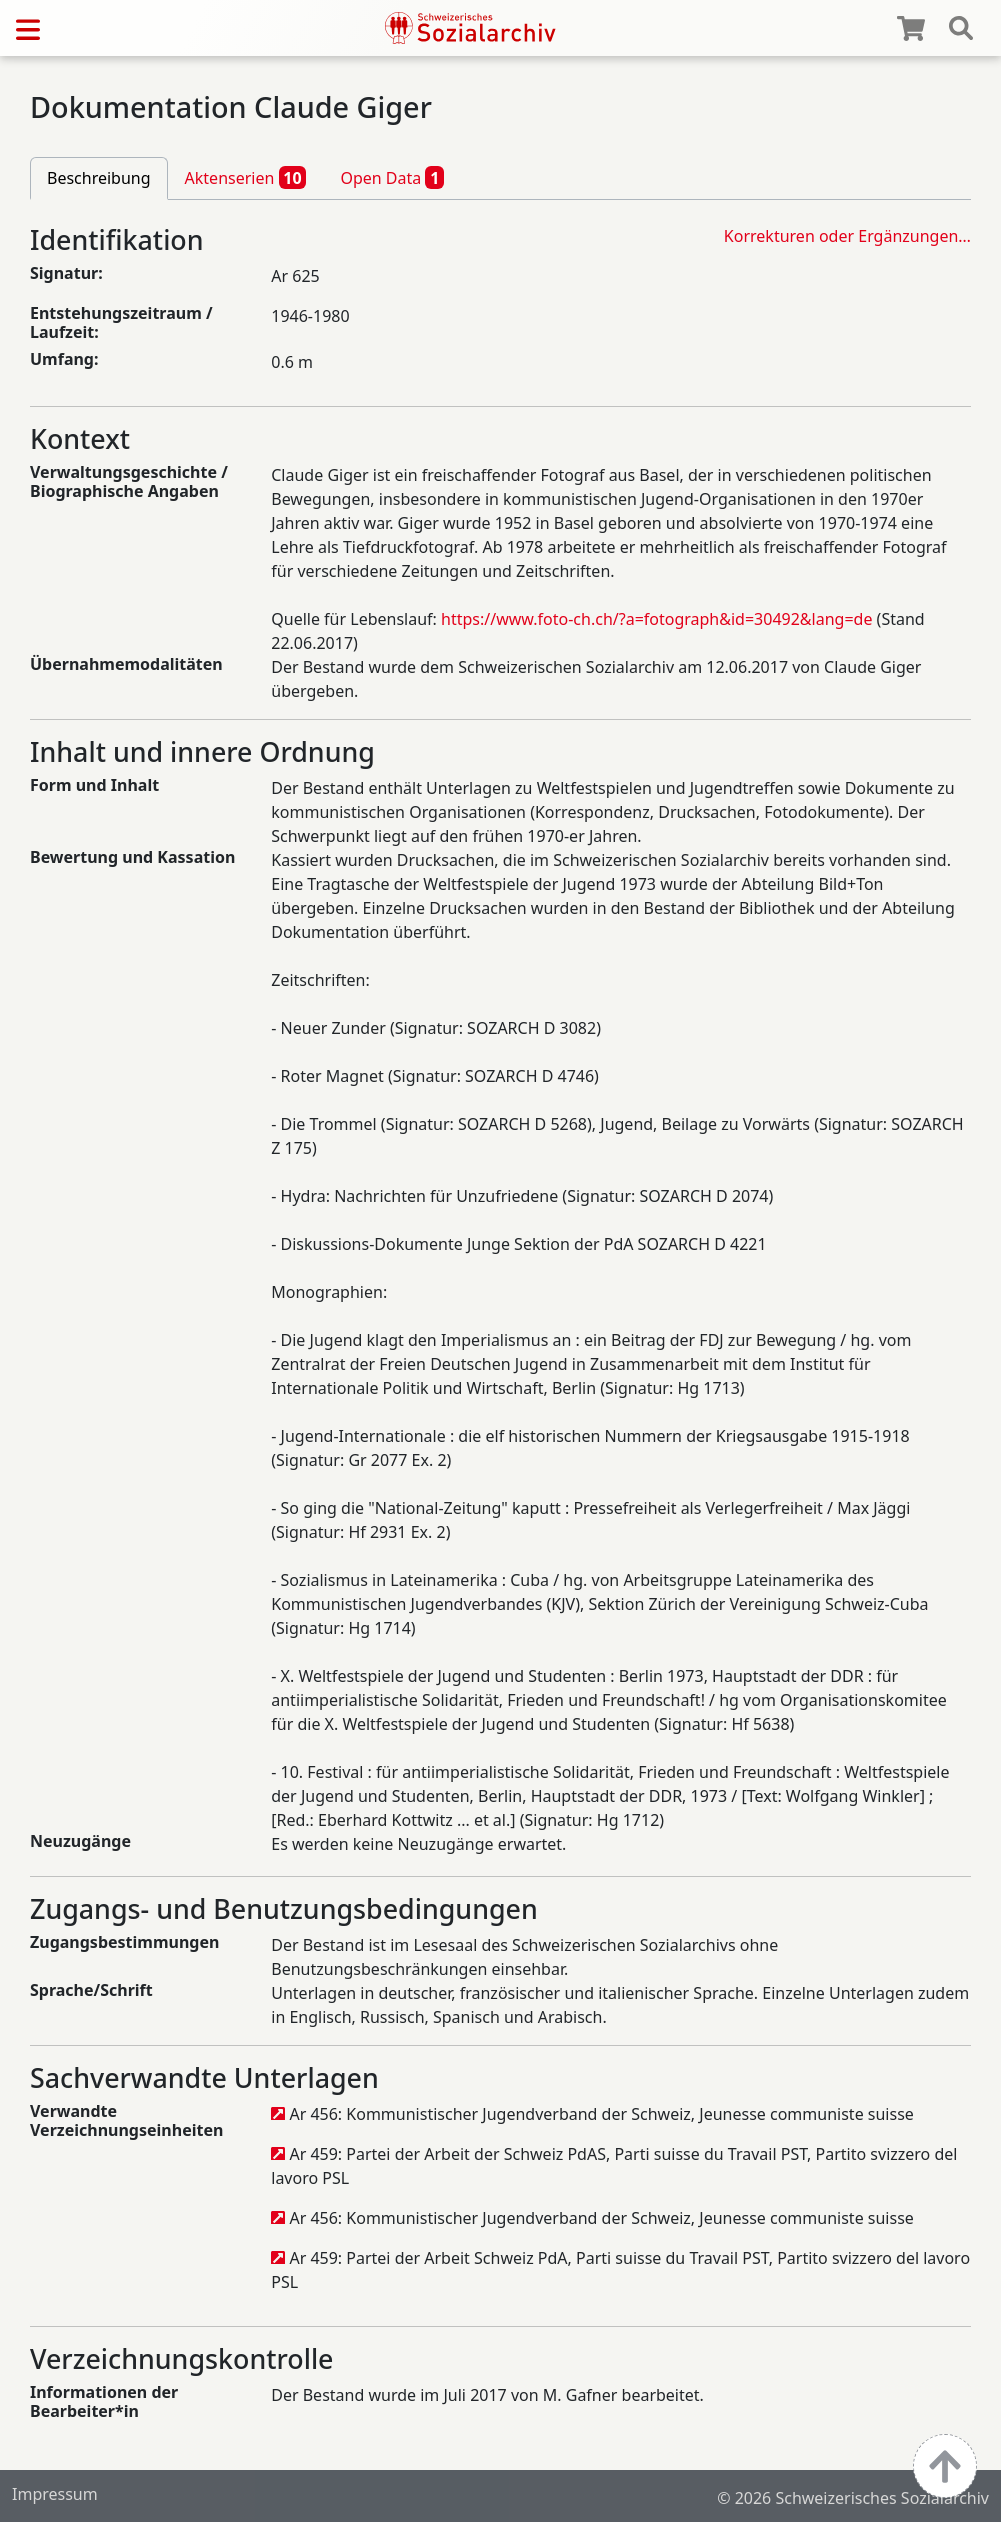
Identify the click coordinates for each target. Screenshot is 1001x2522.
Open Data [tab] (392, 177)
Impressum (55, 2494)
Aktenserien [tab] (246, 177)
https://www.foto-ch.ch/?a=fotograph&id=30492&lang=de (655, 619)
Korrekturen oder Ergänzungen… (847, 236)
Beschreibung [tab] (99, 178)
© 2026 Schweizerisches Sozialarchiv (853, 2498)
